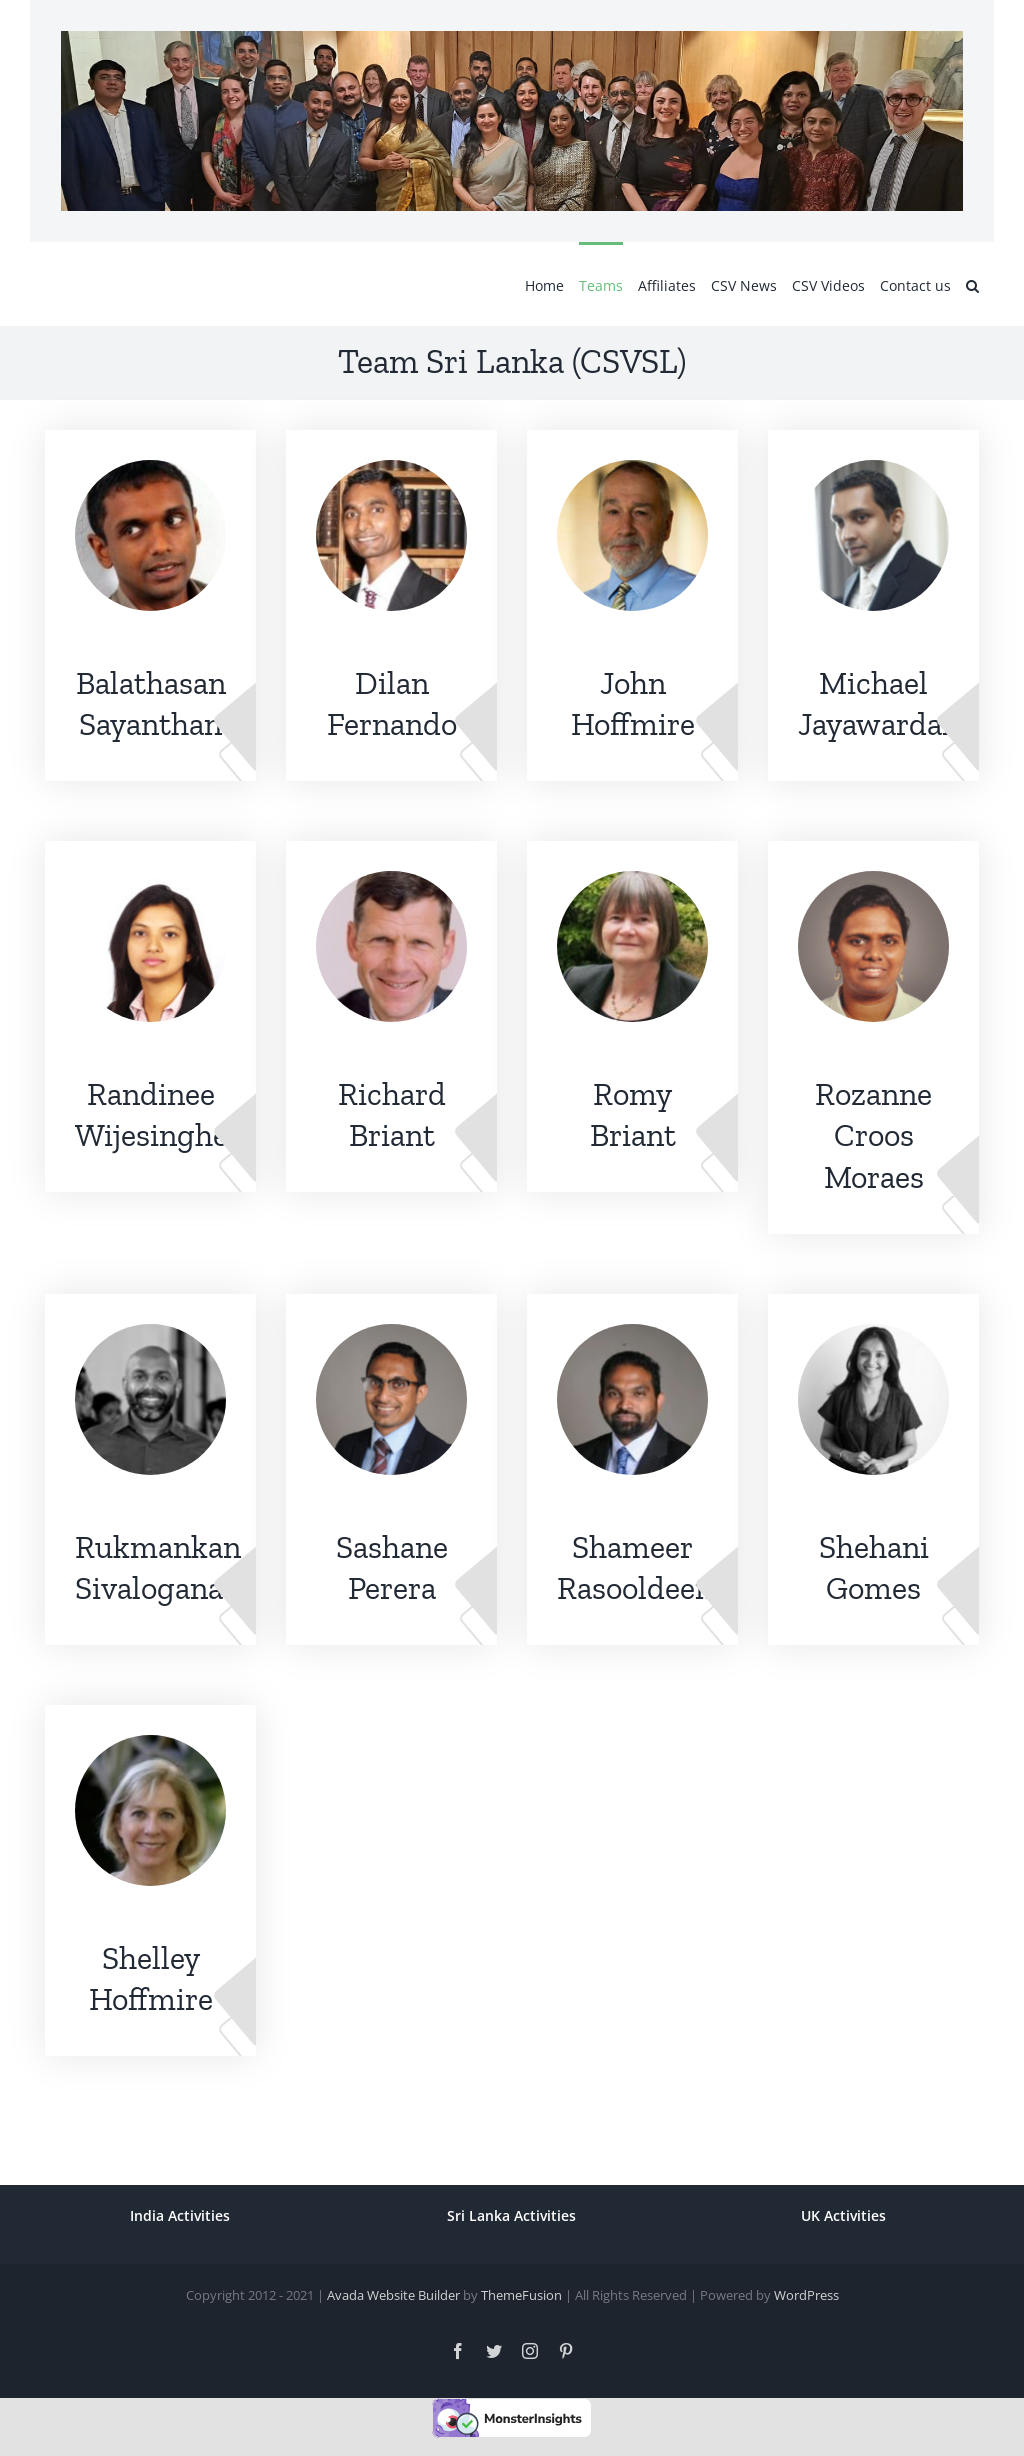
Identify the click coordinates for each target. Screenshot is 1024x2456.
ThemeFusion (521, 2295)
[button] (972, 284)
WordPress (806, 2295)
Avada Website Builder (393, 2295)
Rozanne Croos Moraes (873, 1135)
